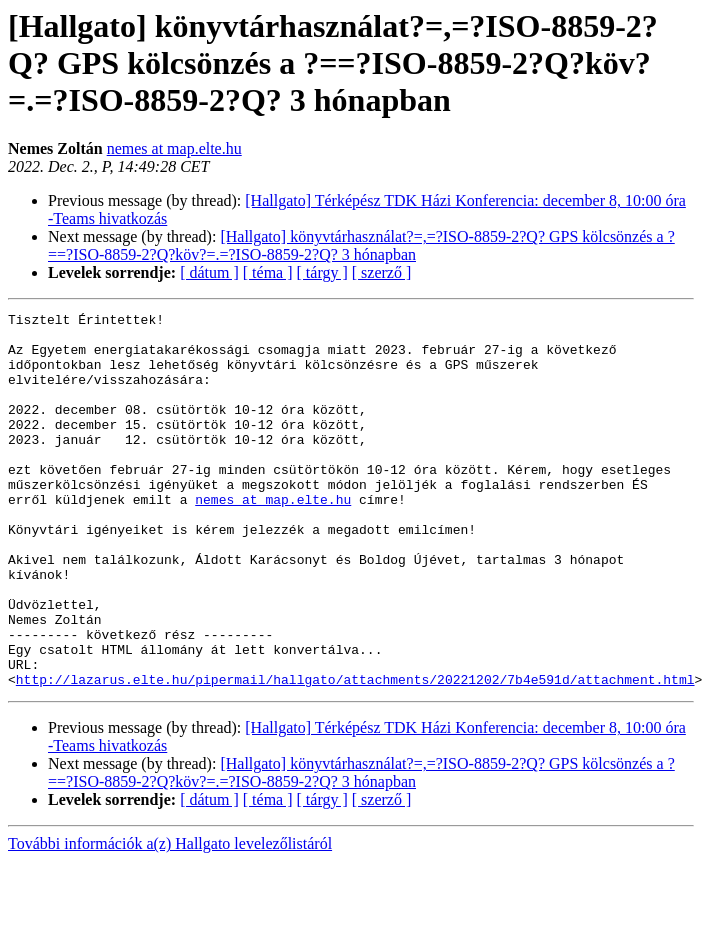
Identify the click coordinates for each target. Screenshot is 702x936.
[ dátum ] (209, 272)
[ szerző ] (382, 272)
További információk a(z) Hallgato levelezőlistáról (170, 918)
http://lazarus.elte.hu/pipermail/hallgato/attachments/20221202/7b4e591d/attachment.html (355, 754)
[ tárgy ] (322, 272)
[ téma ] (268, 272)
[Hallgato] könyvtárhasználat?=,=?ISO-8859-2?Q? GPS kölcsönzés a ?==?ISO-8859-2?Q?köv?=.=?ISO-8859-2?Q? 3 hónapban (361, 245)
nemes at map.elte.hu (174, 148)
